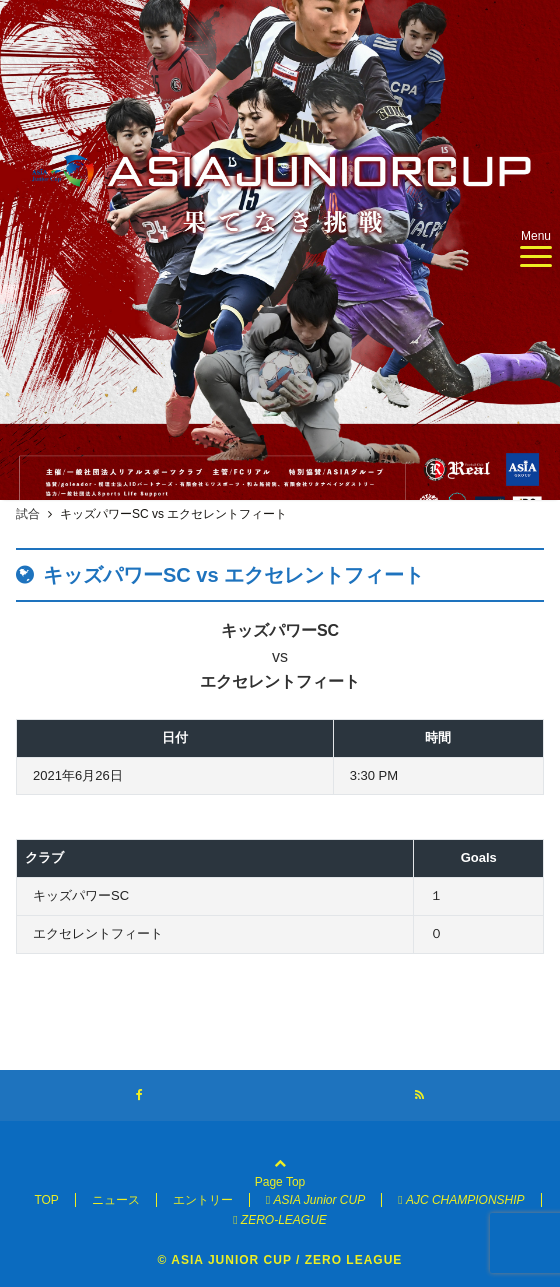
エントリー (203, 1200)
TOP (46, 1200)
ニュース (116, 1200)
